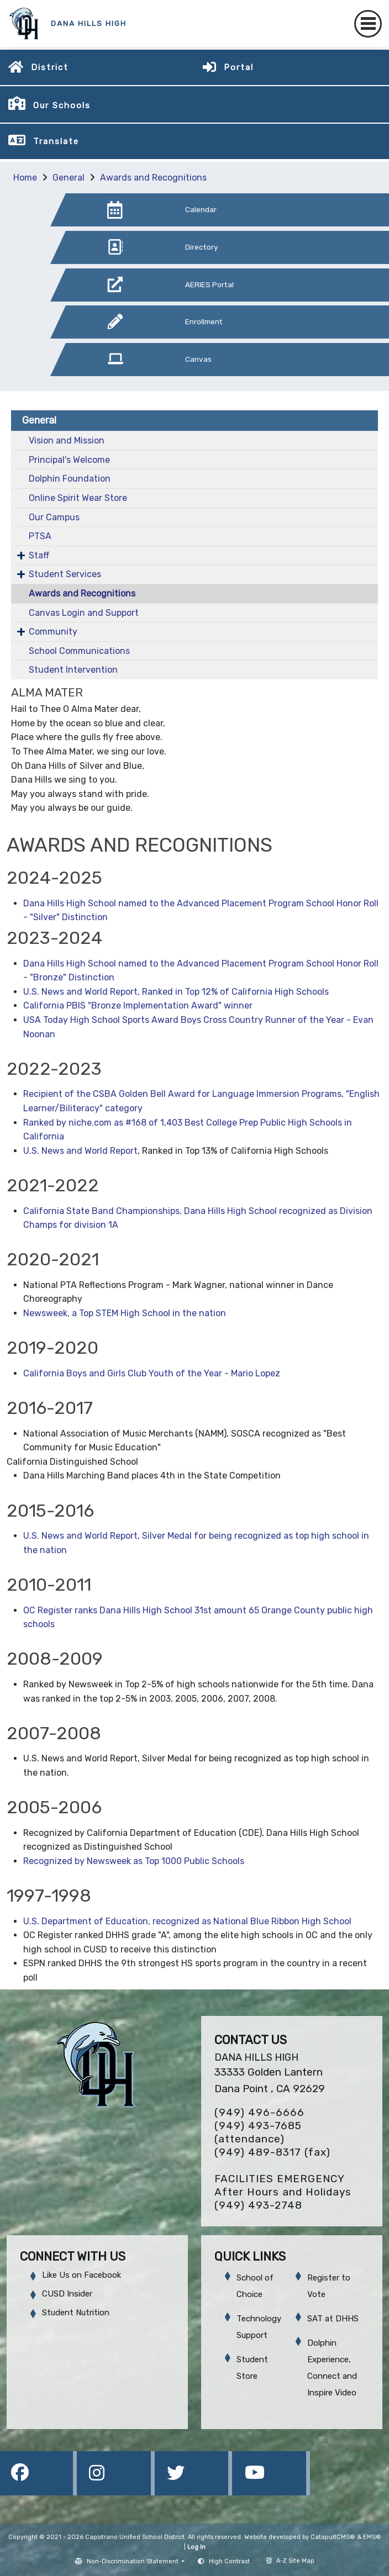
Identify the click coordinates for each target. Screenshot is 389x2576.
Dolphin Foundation (70, 478)
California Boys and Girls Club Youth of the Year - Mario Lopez (151, 1373)
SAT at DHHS (333, 2319)
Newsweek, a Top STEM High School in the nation (124, 1313)
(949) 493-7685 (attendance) (258, 2132)
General (68, 177)
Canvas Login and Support (84, 613)
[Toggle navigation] (368, 23)
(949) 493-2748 (258, 2205)
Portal (239, 67)
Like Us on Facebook (81, 2275)
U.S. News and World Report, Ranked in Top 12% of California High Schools (176, 991)
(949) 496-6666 (259, 2112)
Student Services (65, 574)
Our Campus (54, 517)
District (50, 67)
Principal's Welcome (69, 460)
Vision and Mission (66, 440)
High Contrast (229, 2561)
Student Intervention (73, 669)
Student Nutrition (75, 2313)
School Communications (79, 651)
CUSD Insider (67, 2294)
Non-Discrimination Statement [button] (133, 2561)
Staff (39, 555)
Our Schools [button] (62, 105)
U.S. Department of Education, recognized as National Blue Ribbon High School (187, 1921)
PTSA (40, 536)
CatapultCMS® (333, 2537)
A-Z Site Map (290, 2560)
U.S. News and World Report (80, 1151)
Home (25, 177)
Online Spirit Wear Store (78, 498)
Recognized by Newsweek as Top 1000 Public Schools (133, 1861)
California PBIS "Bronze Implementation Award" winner (138, 1005)
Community (53, 631)
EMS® (372, 2537)
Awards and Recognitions (153, 177)
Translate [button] (56, 141)
